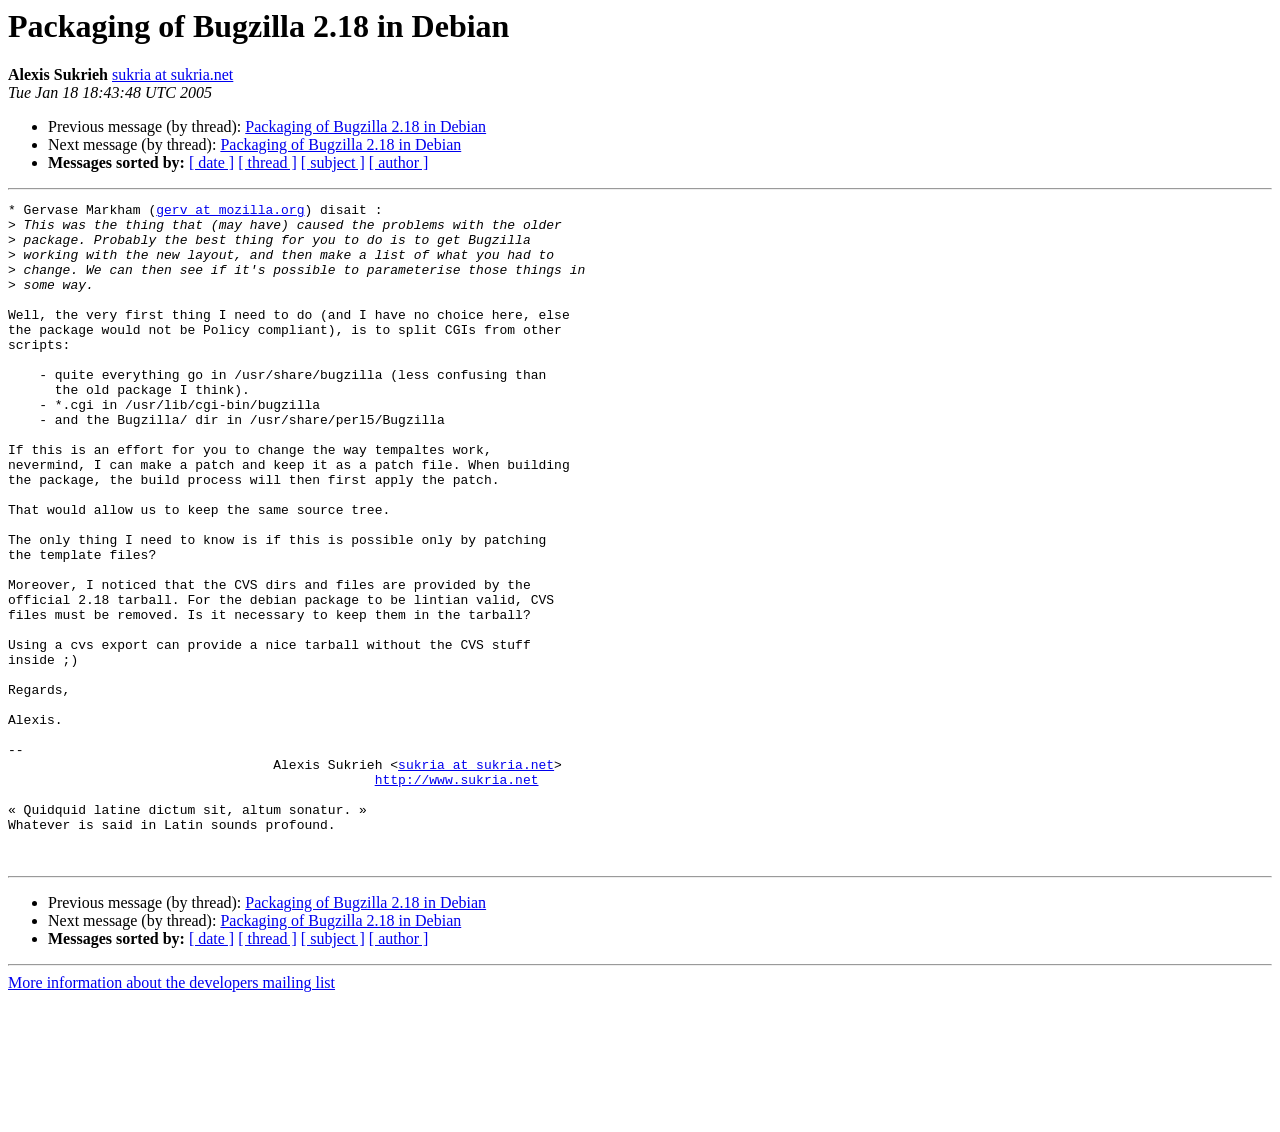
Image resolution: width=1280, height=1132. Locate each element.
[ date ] (211, 162)
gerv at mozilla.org (230, 212)
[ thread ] (267, 162)
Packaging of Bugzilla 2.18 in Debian (365, 126)
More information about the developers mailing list (171, 1114)
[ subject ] (333, 162)
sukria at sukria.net (172, 74)
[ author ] (399, 162)
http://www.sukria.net (457, 896)
